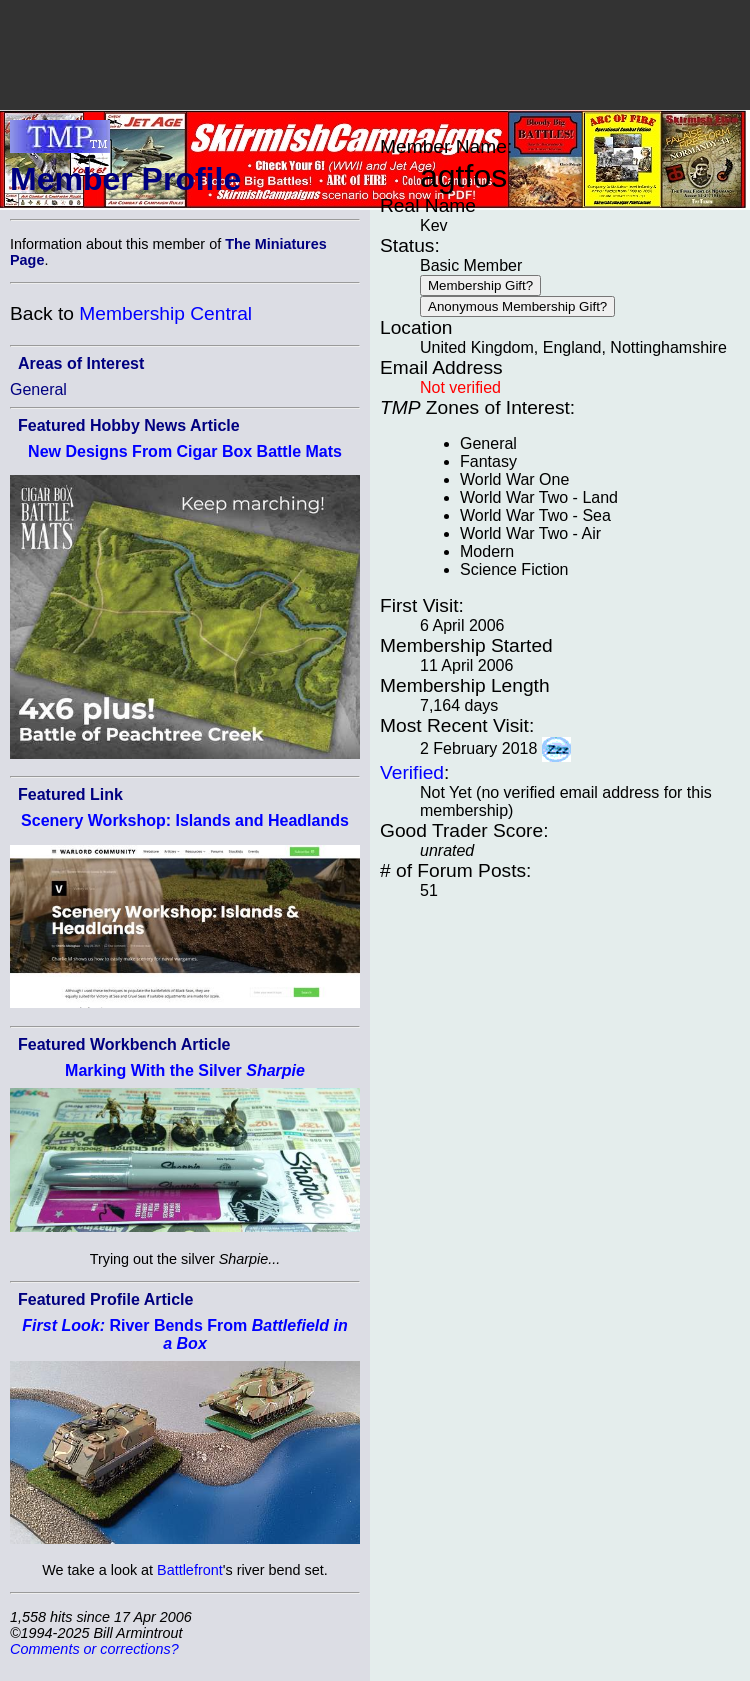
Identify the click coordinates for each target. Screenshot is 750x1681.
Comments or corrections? (94, 1649)
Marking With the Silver (185, 1070)
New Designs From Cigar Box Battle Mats (185, 451)
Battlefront (190, 1570)
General (38, 389)
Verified (412, 772)
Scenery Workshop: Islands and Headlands (185, 820)
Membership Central (165, 313)
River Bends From (184, 1334)
